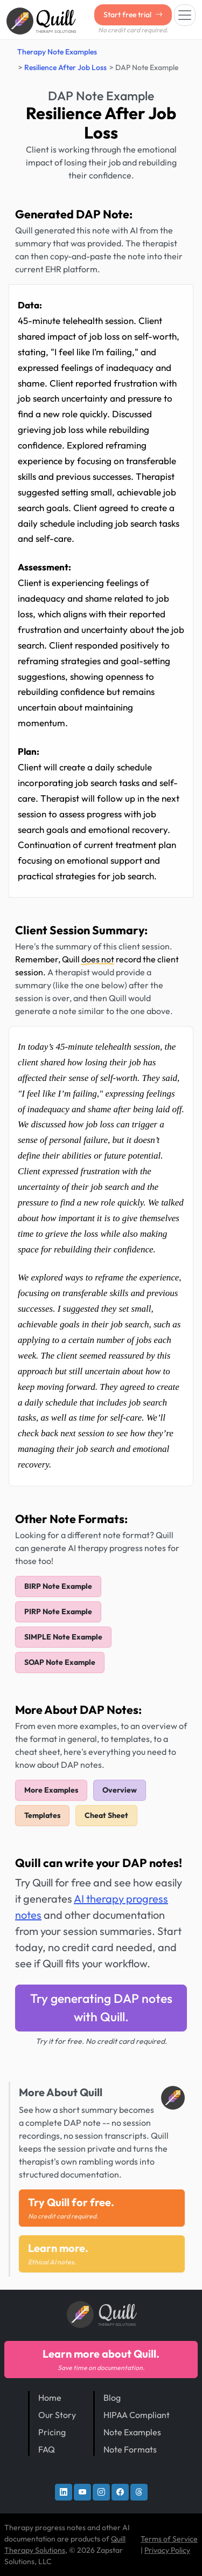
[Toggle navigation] (185, 15)
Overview (119, 1790)
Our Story (57, 2414)
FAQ (46, 2449)
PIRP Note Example (58, 1611)
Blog (112, 2397)
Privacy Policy (167, 2550)
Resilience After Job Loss (65, 67)
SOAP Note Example (59, 1662)
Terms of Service (169, 2539)
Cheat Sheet (106, 1815)
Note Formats (130, 2449)
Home (49, 2397)
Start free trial (133, 14)
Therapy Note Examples (57, 52)
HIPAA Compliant (136, 2414)
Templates (42, 1815)
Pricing (52, 2432)
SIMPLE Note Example (63, 1637)
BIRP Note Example (58, 1586)
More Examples (51, 1790)
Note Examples (132, 2432)
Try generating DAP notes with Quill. (101, 2007)
